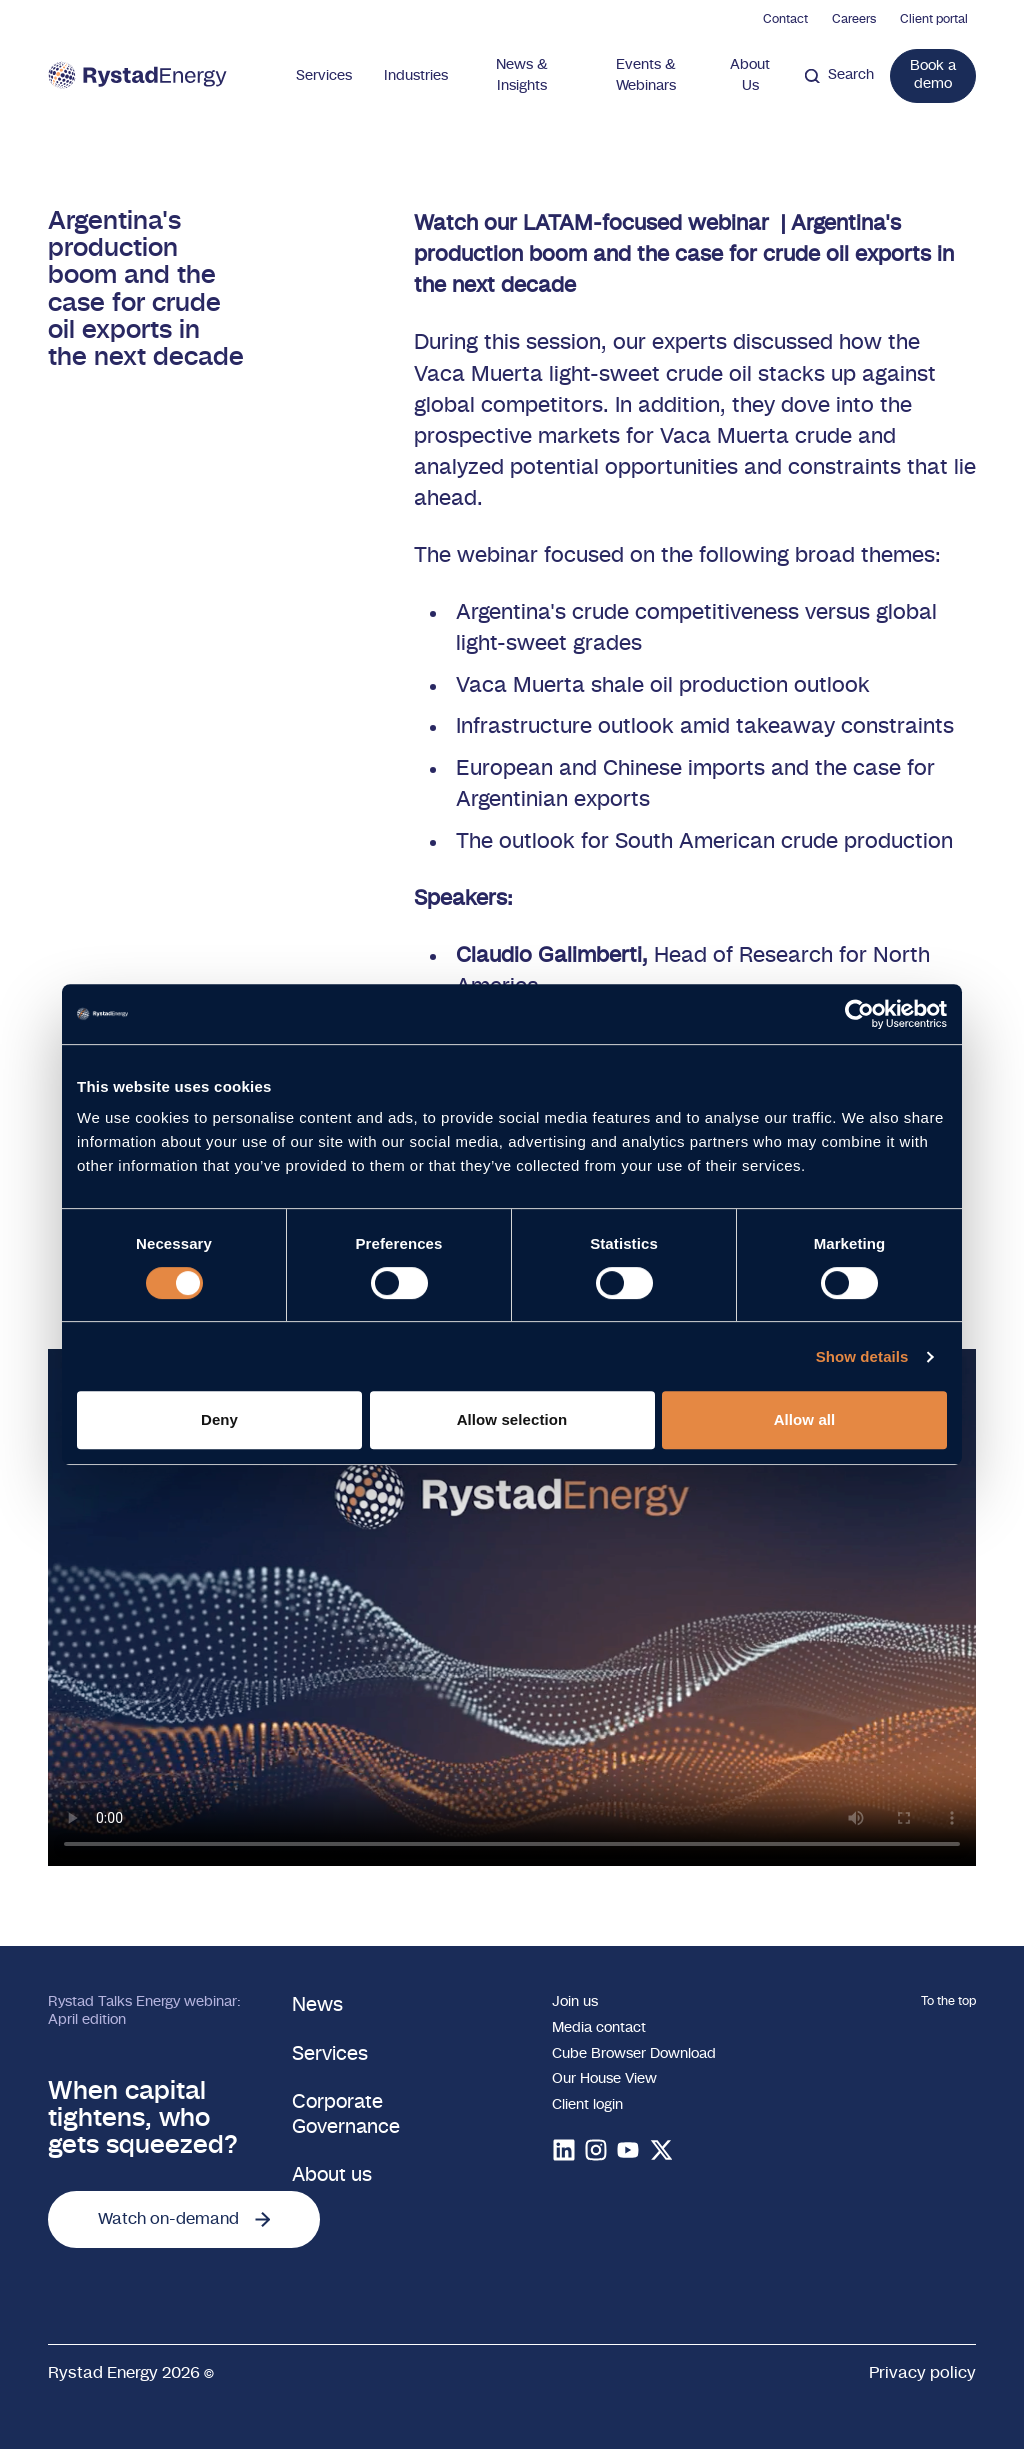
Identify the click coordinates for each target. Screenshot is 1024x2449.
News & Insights (522, 75)
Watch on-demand (184, 2219)
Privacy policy (922, 2373)
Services (324, 76)
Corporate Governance (346, 2114)
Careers (854, 19)
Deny (219, 1419)
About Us (750, 75)
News (317, 2005)
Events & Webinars (646, 75)
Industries (416, 76)
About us (332, 2175)
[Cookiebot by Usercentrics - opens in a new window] (859, 1014)
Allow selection (512, 1419)
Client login (587, 2105)
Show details (862, 1356)
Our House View (604, 2079)
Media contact (599, 2028)
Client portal (934, 19)
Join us (575, 2002)
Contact (785, 19)
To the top (948, 2001)
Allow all (805, 1419)
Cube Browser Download (634, 2054)
